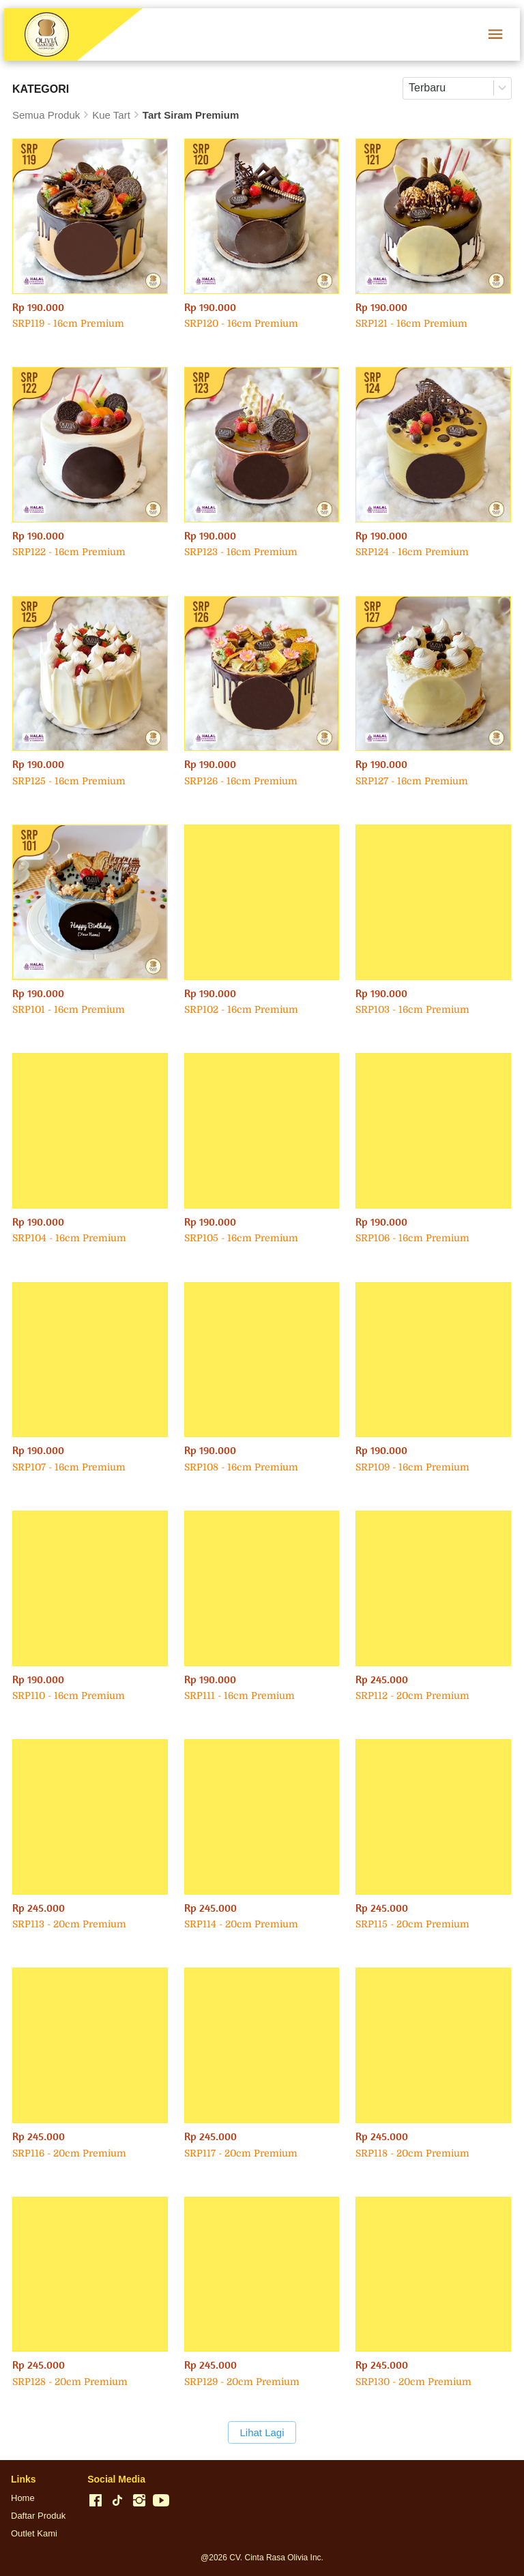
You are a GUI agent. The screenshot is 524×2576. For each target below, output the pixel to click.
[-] (95, 2501)
